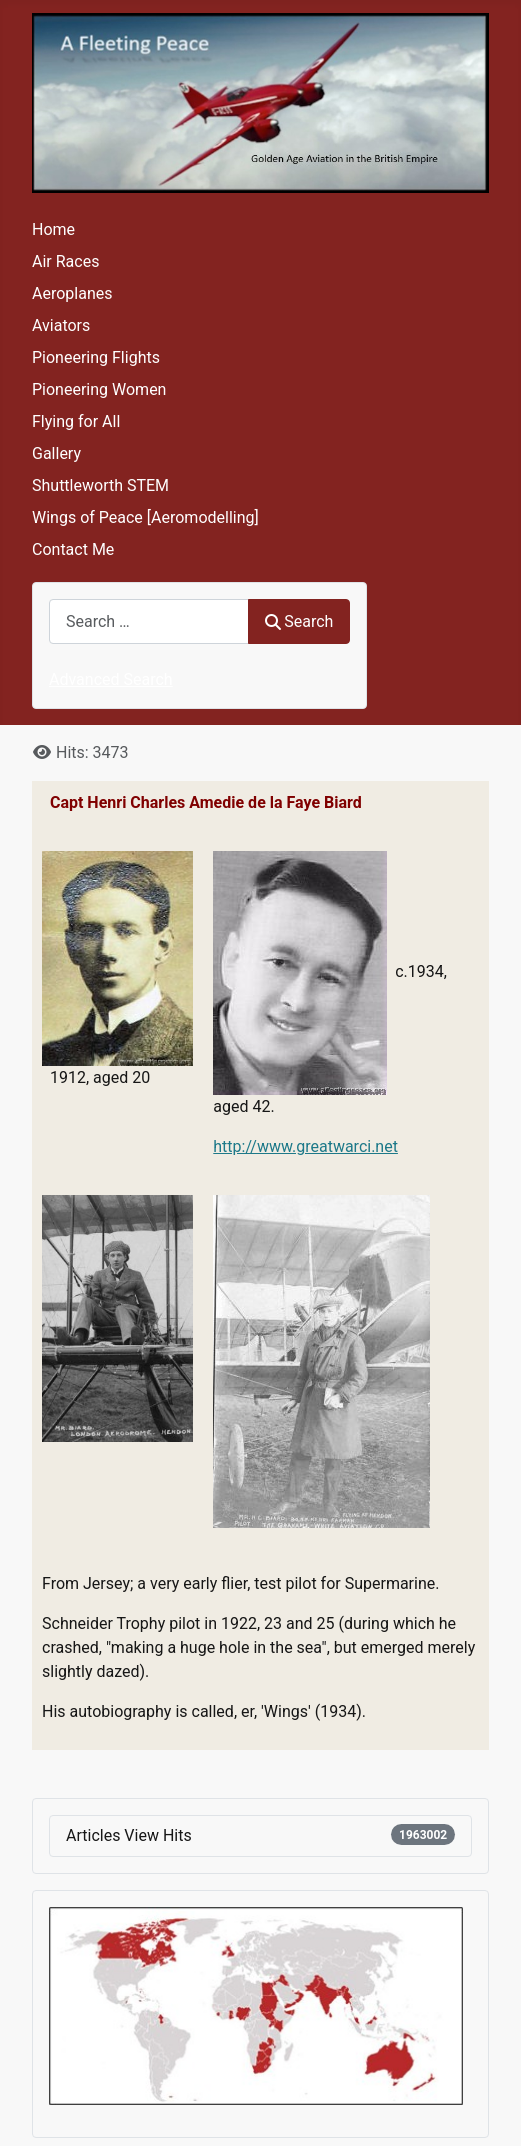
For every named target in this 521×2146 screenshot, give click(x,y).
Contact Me (73, 549)
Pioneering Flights (96, 357)
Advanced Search (111, 679)
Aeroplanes (72, 293)
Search (299, 621)
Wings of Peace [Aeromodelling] (145, 517)
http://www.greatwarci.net (305, 1146)
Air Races (65, 261)
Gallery (56, 453)
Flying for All (76, 421)
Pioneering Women (99, 389)
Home (53, 229)
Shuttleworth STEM (100, 485)
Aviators (61, 325)
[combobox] (149, 621)
